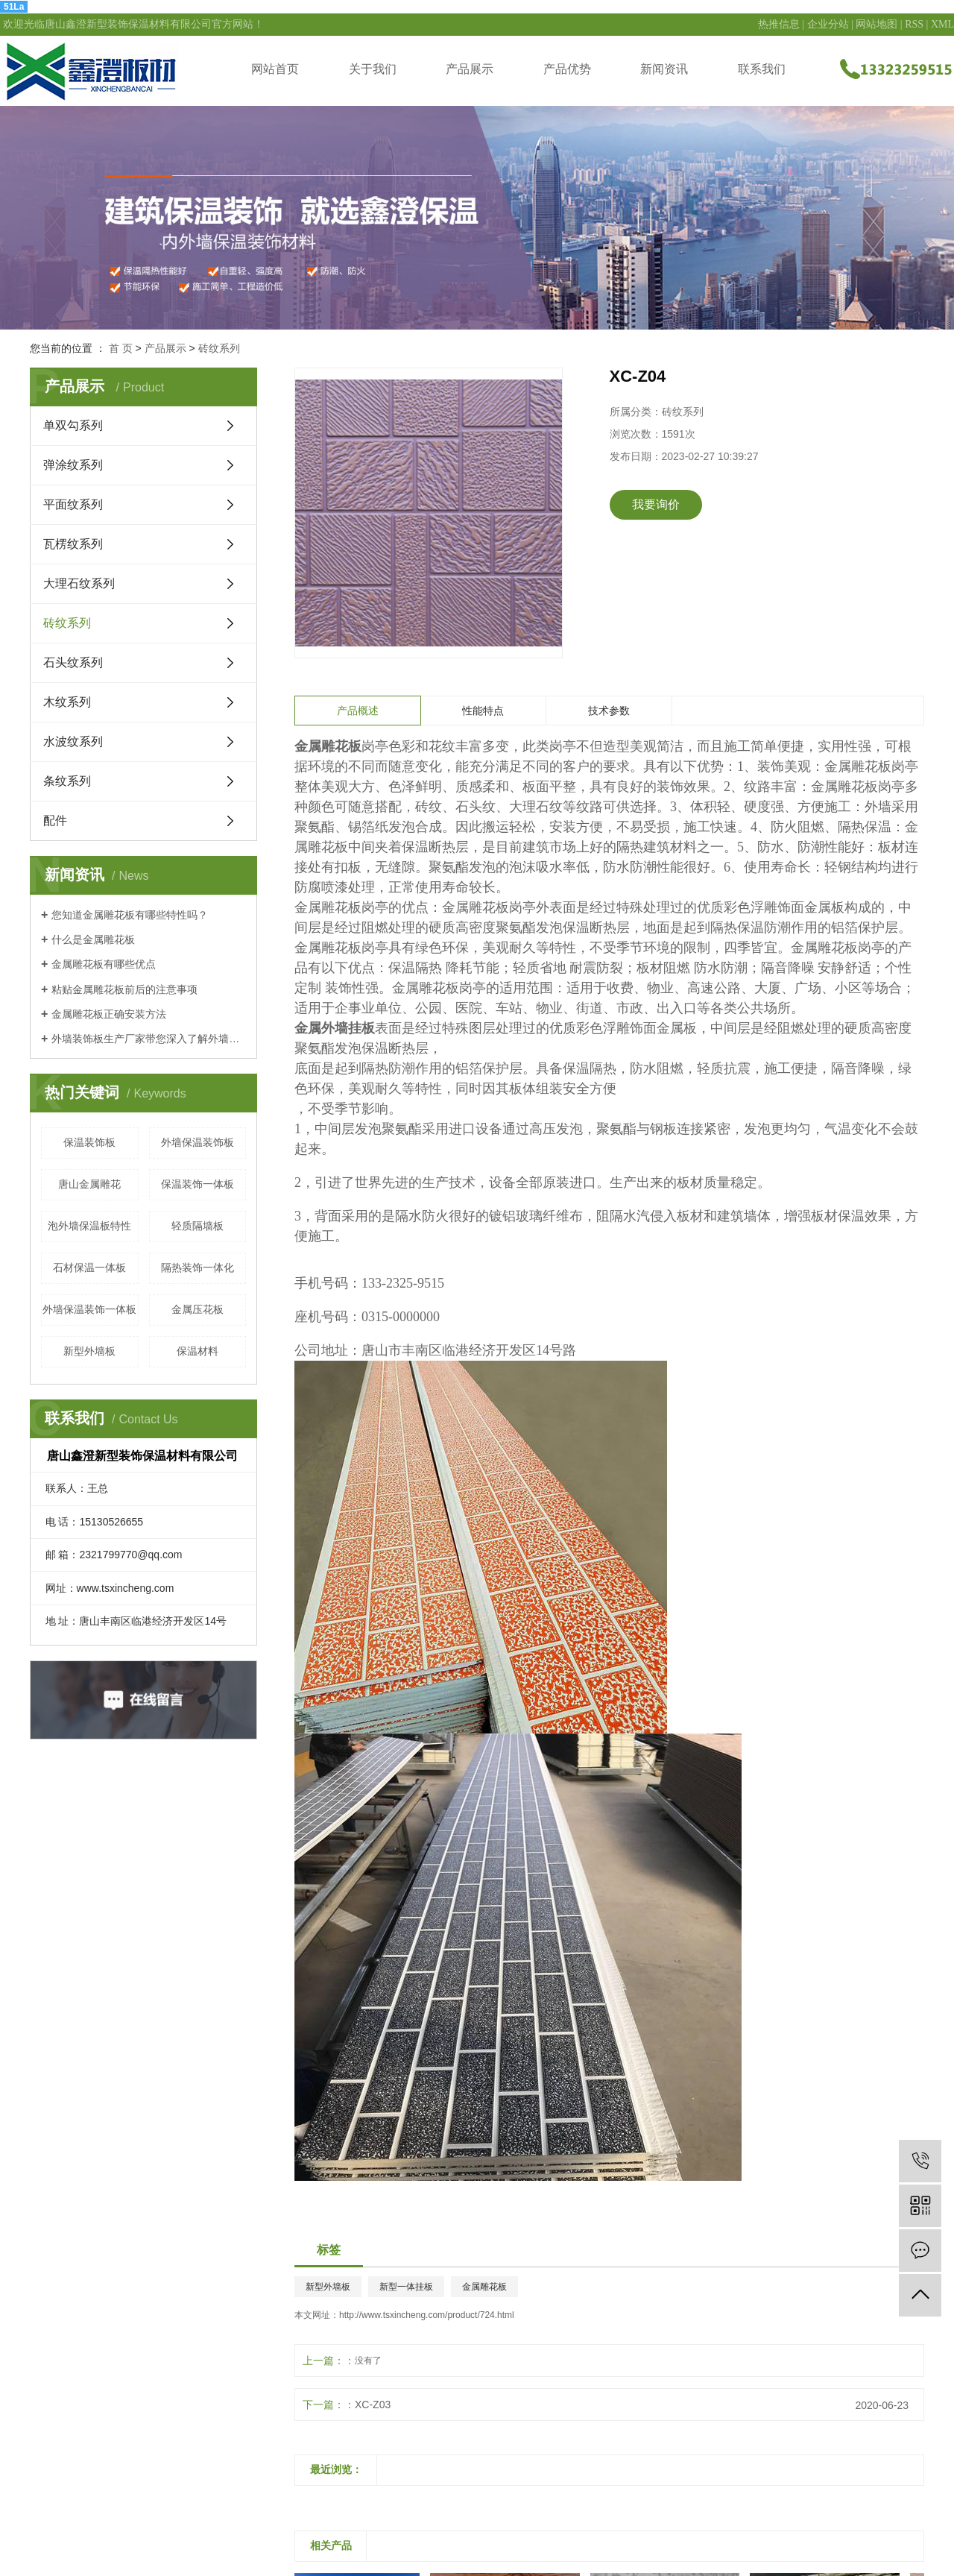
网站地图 (876, 24)
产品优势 (567, 69)
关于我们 (373, 69)
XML (942, 24)
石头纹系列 (73, 662)
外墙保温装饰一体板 (89, 1309)
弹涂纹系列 (73, 465)
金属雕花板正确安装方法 (108, 1014)
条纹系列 (67, 781)
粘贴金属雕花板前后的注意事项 (124, 989)
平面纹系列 (73, 504)
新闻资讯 (664, 69)
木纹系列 (67, 702)
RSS (914, 24)
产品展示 (469, 69)
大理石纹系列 (79, 583)
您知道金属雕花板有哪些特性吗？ (129, 915)
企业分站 (828, 24)
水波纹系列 (73, 741)
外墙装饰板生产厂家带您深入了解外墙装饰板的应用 (148, 1039)
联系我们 (762, 69)
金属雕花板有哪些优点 (103, 964)
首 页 (121, 348)
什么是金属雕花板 (93, 939)
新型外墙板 (89, 1351)
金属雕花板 (484, 2286)
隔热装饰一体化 (197, 1267)
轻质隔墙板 (197, 1226)
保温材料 (197, 1351)
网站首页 (275, 69)
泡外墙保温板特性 (89, 1226)
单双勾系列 (73, 425)
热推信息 (779, 24)
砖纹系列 (219, 348)
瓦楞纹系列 (73, 544)
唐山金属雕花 (89, 1184)
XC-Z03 (373, 2404)
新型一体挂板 (406, 2286)
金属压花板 (197, 1309)
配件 (55, 820)
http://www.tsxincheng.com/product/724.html (426, 2315)
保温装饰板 (89, 1142)
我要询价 (656, 504)
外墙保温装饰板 (197, 1142)
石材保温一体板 (89, 1267)
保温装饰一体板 (197, 1184)
